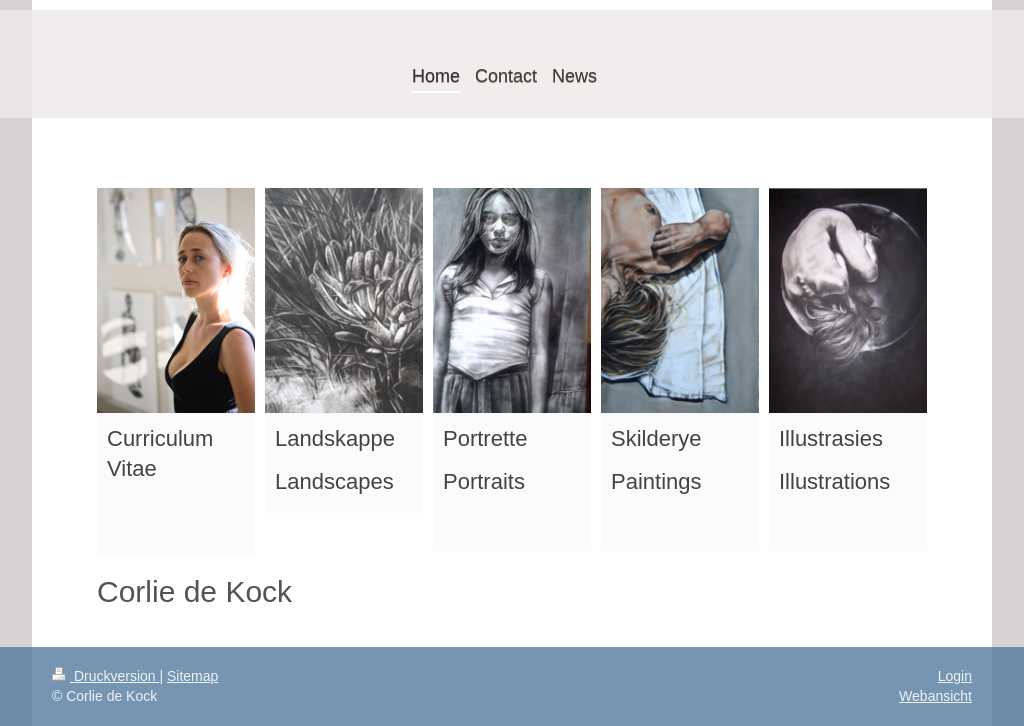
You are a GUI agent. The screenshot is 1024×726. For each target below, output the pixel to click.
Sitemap (192, 676)
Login (955, 676)
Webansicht (935, 696)
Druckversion (105, 676)
